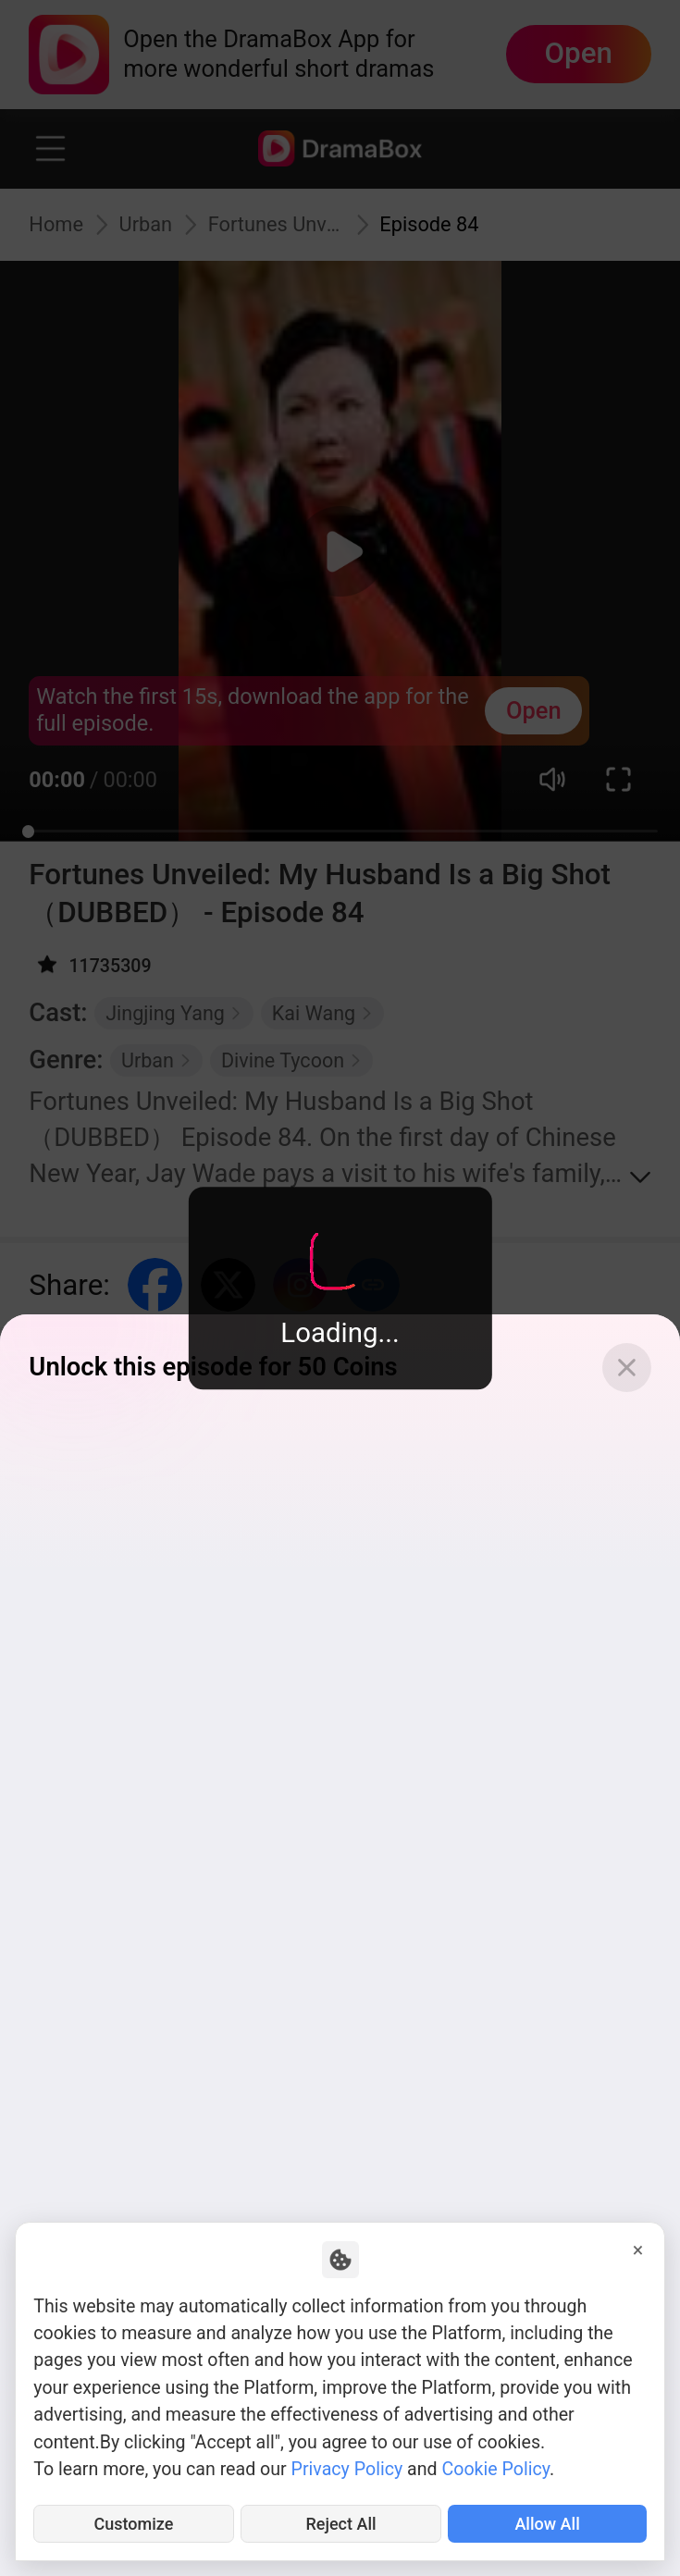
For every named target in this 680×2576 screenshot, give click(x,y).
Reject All (341, 2522)
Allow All (547, 2522)
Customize (134, 2522)
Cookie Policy (495, 2465)
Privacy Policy (347, 2465)
